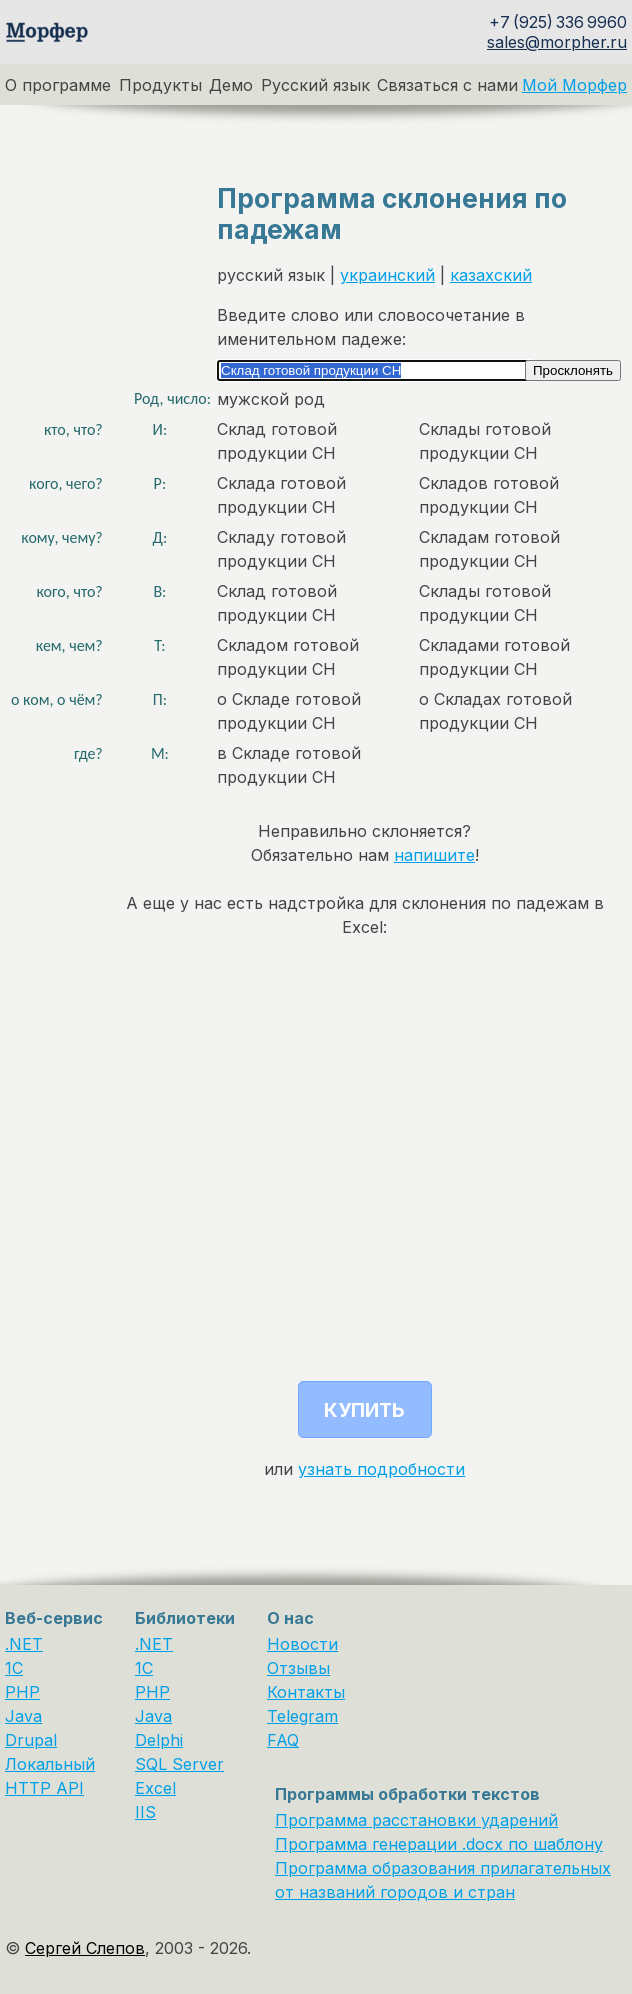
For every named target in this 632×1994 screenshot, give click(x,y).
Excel (155, 1788)
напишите (434, 855)
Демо (231, 85)
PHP (22, 1692)
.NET (24, 1644)
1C (14, 1668)
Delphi (159, 1740)
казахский (491, 275)
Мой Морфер (574, 85)
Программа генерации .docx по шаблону (439, 1844)
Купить (364, 1410)
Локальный (50, 1764)
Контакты (306, 1692)
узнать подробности (381, 1469)
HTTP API (44, 1788)
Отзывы (298, 1668)
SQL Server (179, 1764)
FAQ (283, 1740)
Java (23, 1716)
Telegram (302, 1716)
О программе (58, 85)
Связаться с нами (447, 85)
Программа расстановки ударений (416, 1820)
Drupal (31, 1740)
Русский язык (315, 85)
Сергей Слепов (85, 1948)
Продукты (160, 85)
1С (144, 1668)
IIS (145, 1812)
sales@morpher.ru (557, 42)
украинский (387, 275)
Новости (302, 1644)
